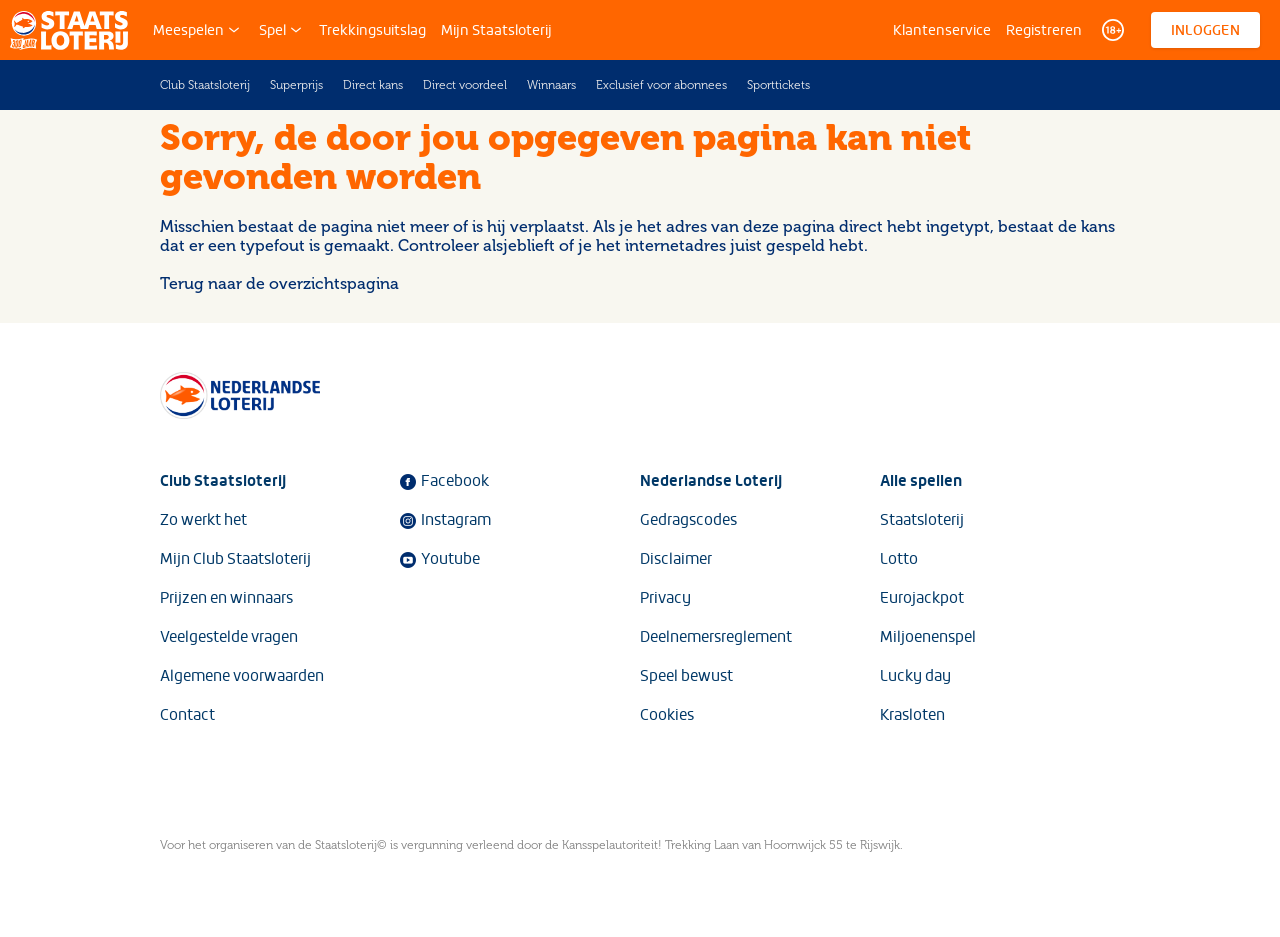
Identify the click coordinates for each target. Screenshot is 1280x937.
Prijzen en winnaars (226, 598)
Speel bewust (686, 676)
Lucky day (915, 676)
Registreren (1044, 30)
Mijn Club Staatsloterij (235, 559)
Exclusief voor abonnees (661, 85)
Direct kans (373, 85)
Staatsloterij (922, 520)
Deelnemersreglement (716, 637)
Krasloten (912, 715)
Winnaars (551, 85)
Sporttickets (778, 85)
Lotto (899, 559)
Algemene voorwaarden (242, 676)
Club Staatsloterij (205, 85)
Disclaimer (676, 559)
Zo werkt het (203, 520)
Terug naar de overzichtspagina (279, 283)
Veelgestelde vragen (229, 637)
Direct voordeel (465, 85)
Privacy (665, 598)
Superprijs (296, 85)
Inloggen (1205, 29)
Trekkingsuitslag (372, 30)
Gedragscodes (688, 520)
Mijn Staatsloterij (496, 30)
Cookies (667, 715)
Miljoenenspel (928, 637)
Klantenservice (942, 30)
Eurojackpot (922, 598)
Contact (187, 715)
